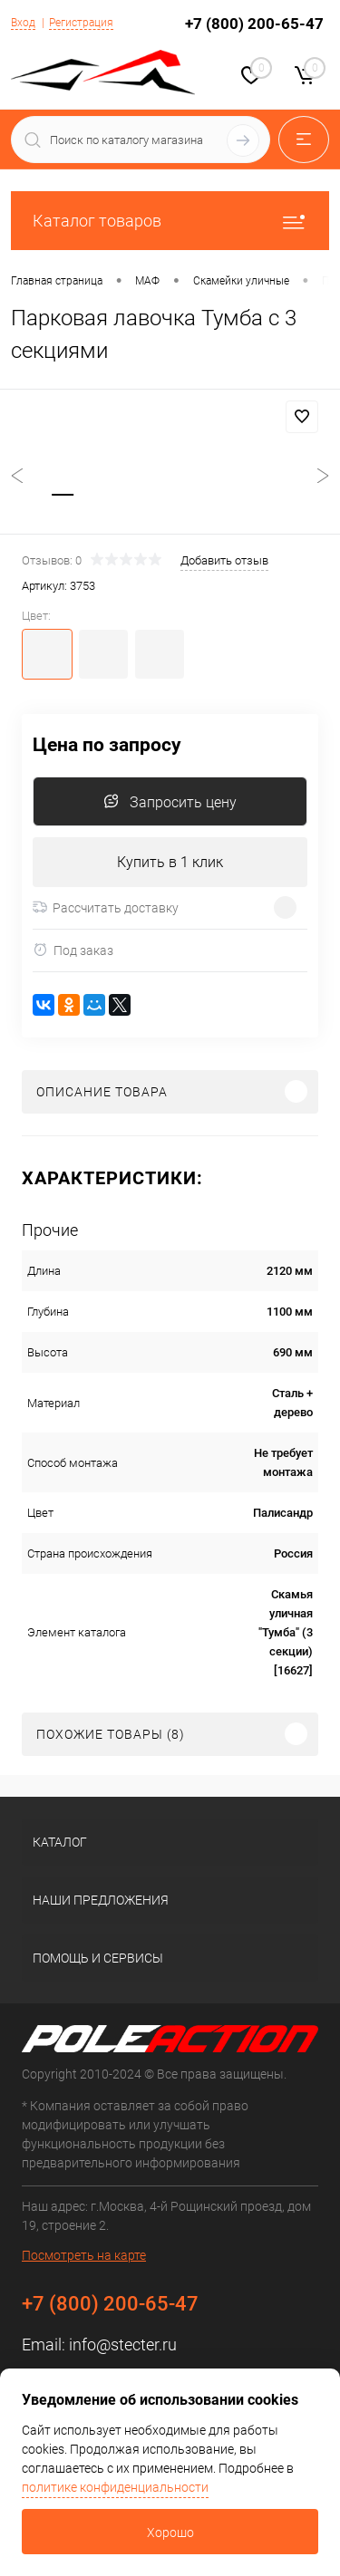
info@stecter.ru (123, 2344)
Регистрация (81, 22)
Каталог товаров (170, 220)
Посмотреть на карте (84, 2255)
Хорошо (170, 2532)
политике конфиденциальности (115, 2487)
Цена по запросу (107, 745)
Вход (23, 22)
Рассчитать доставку (106, 908)
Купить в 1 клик (170, 862)
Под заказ (73, 950)
